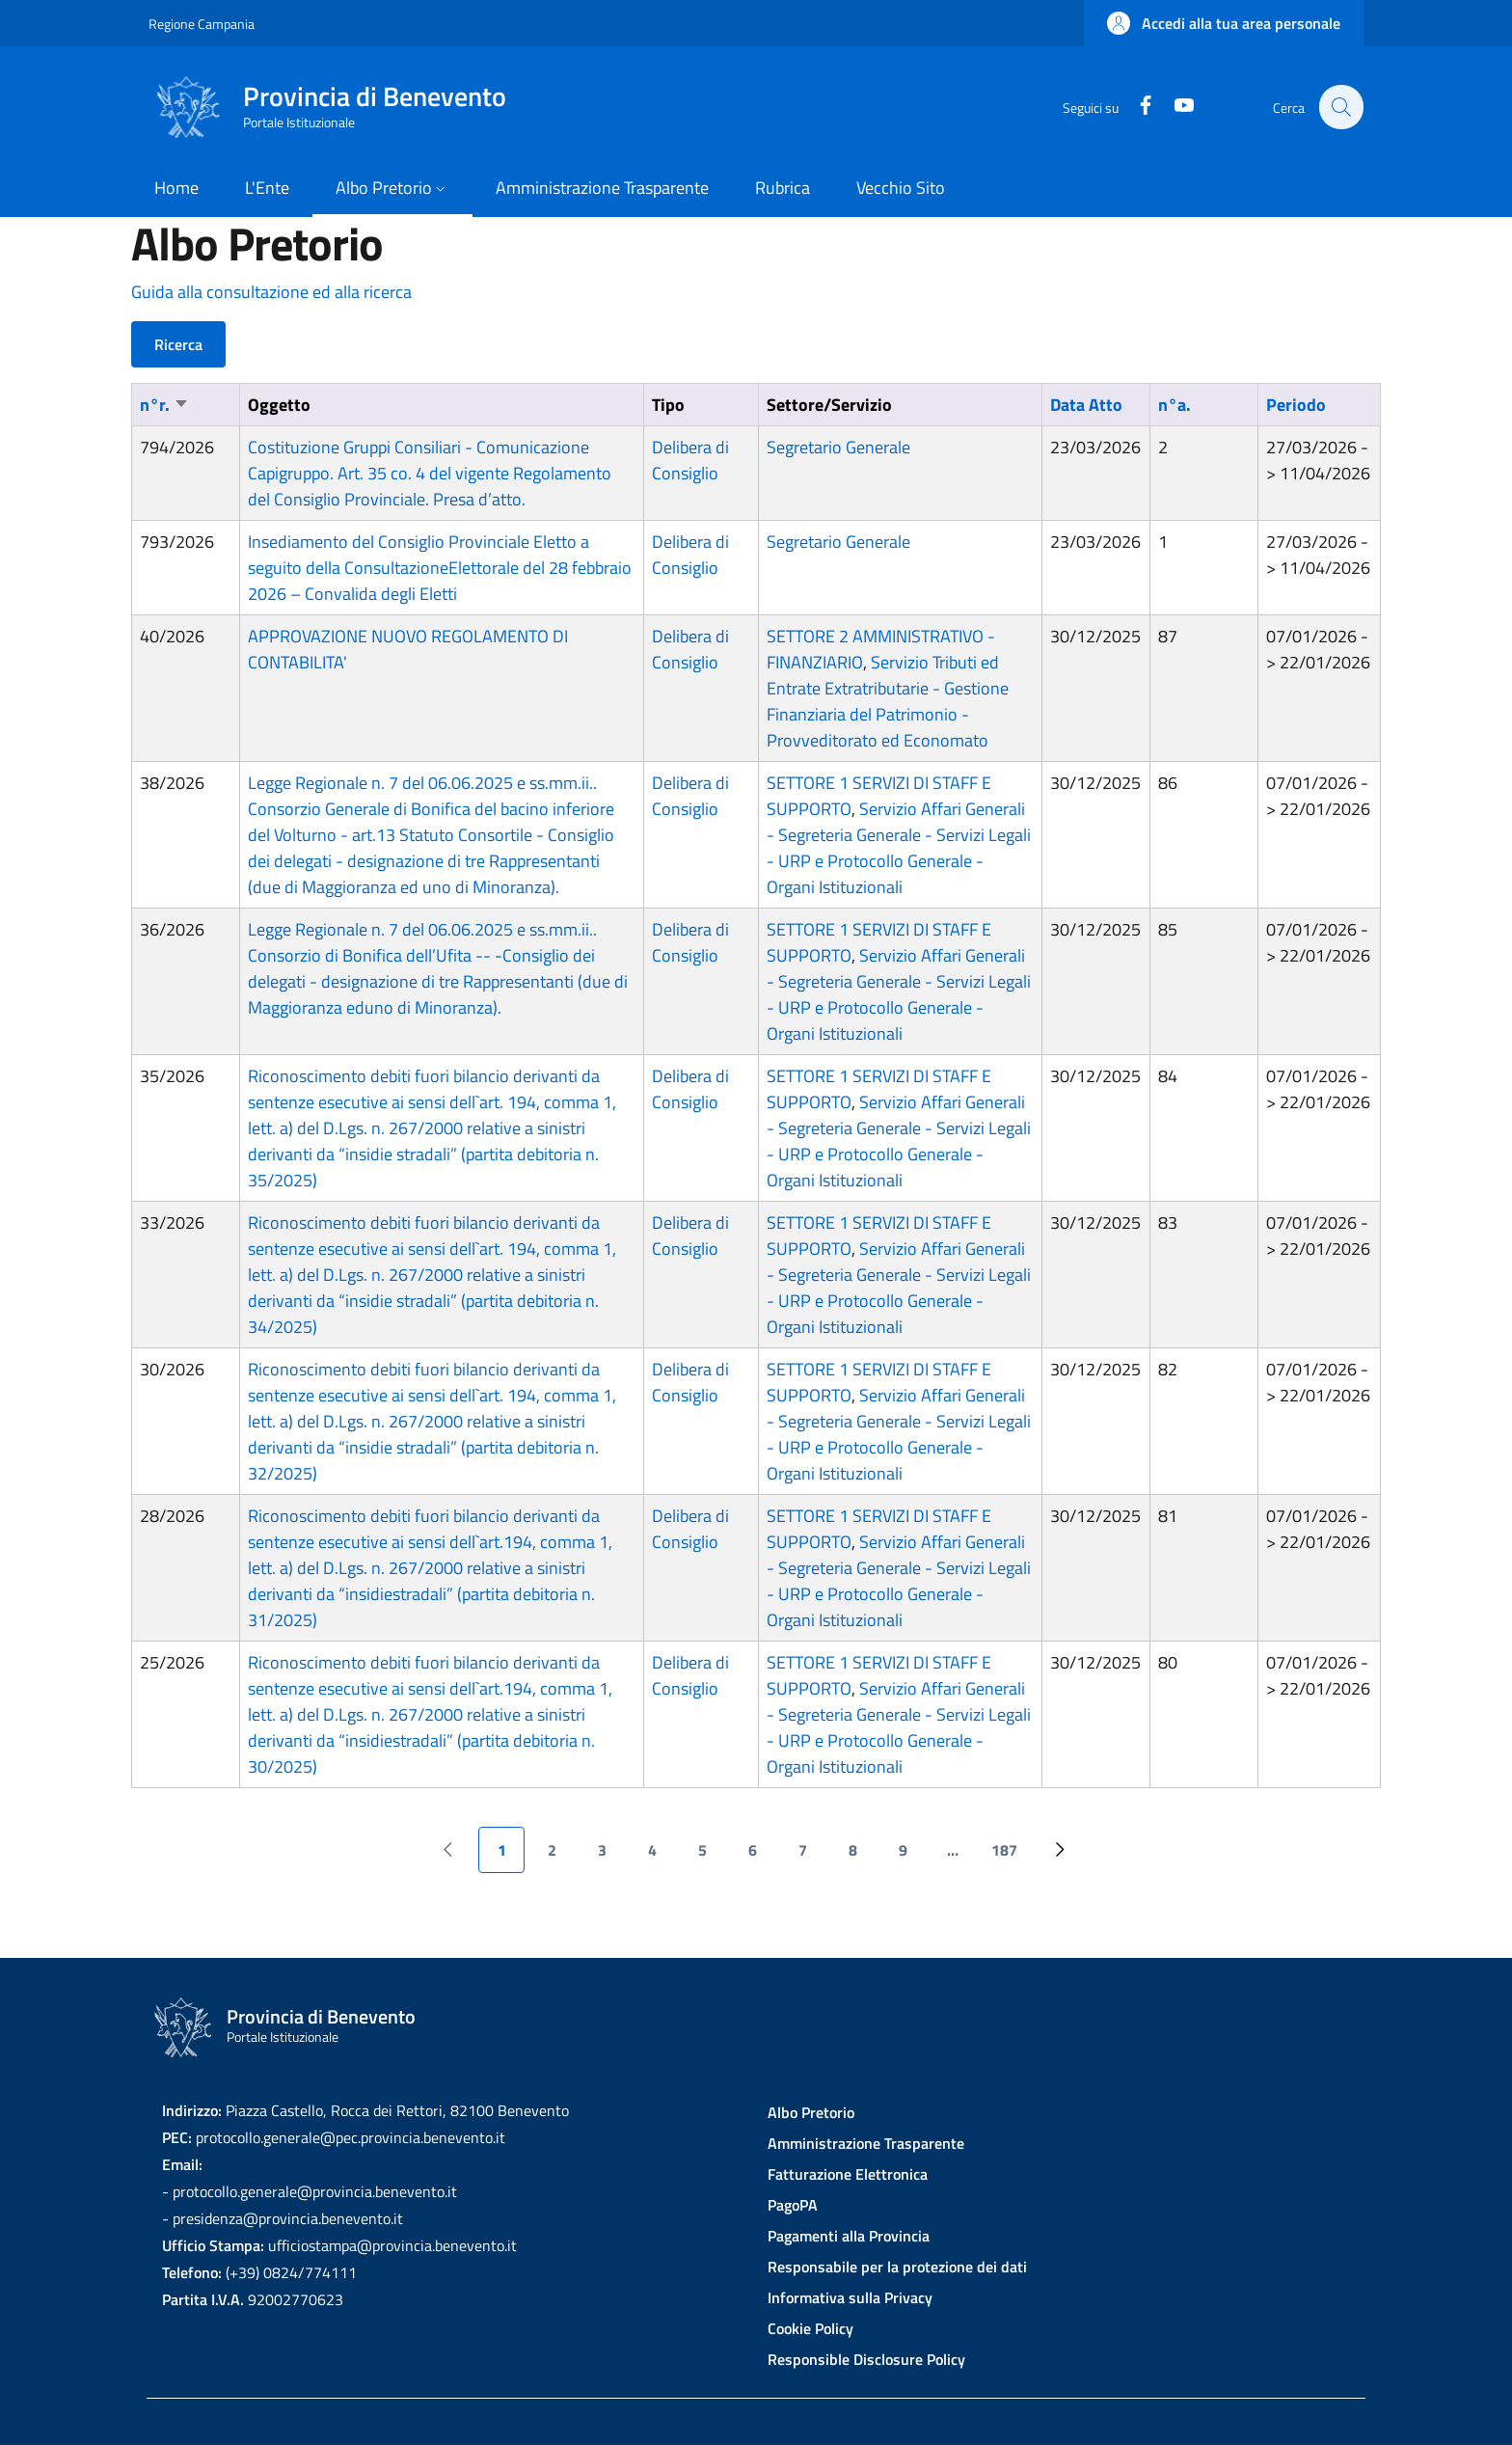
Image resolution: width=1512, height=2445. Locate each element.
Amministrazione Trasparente (866, 2143)
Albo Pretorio (811, 2112)
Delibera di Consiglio (690, 460)
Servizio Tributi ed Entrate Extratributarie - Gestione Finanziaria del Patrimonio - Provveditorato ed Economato (888, 701)
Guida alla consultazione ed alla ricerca (271, 292)
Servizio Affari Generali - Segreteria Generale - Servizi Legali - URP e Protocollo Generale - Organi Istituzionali (899, 848)
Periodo (1296, 405)
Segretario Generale (838, 447)
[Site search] (1340, 107)
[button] (1224, 23)
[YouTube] (1173, 107)
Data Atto (1086, 405)
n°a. (1174, 405)
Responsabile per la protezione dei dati (897, 2266)
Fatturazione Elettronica (848, 2174)
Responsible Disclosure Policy (866, 2359)
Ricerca (178, 344)
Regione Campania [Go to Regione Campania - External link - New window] (201, 24)
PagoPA (793, 2204)
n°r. (164, 405)
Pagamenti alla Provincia (849, 2235)
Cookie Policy (810, 2328)
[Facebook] (1135, 107)
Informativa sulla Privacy (850, 2297)
